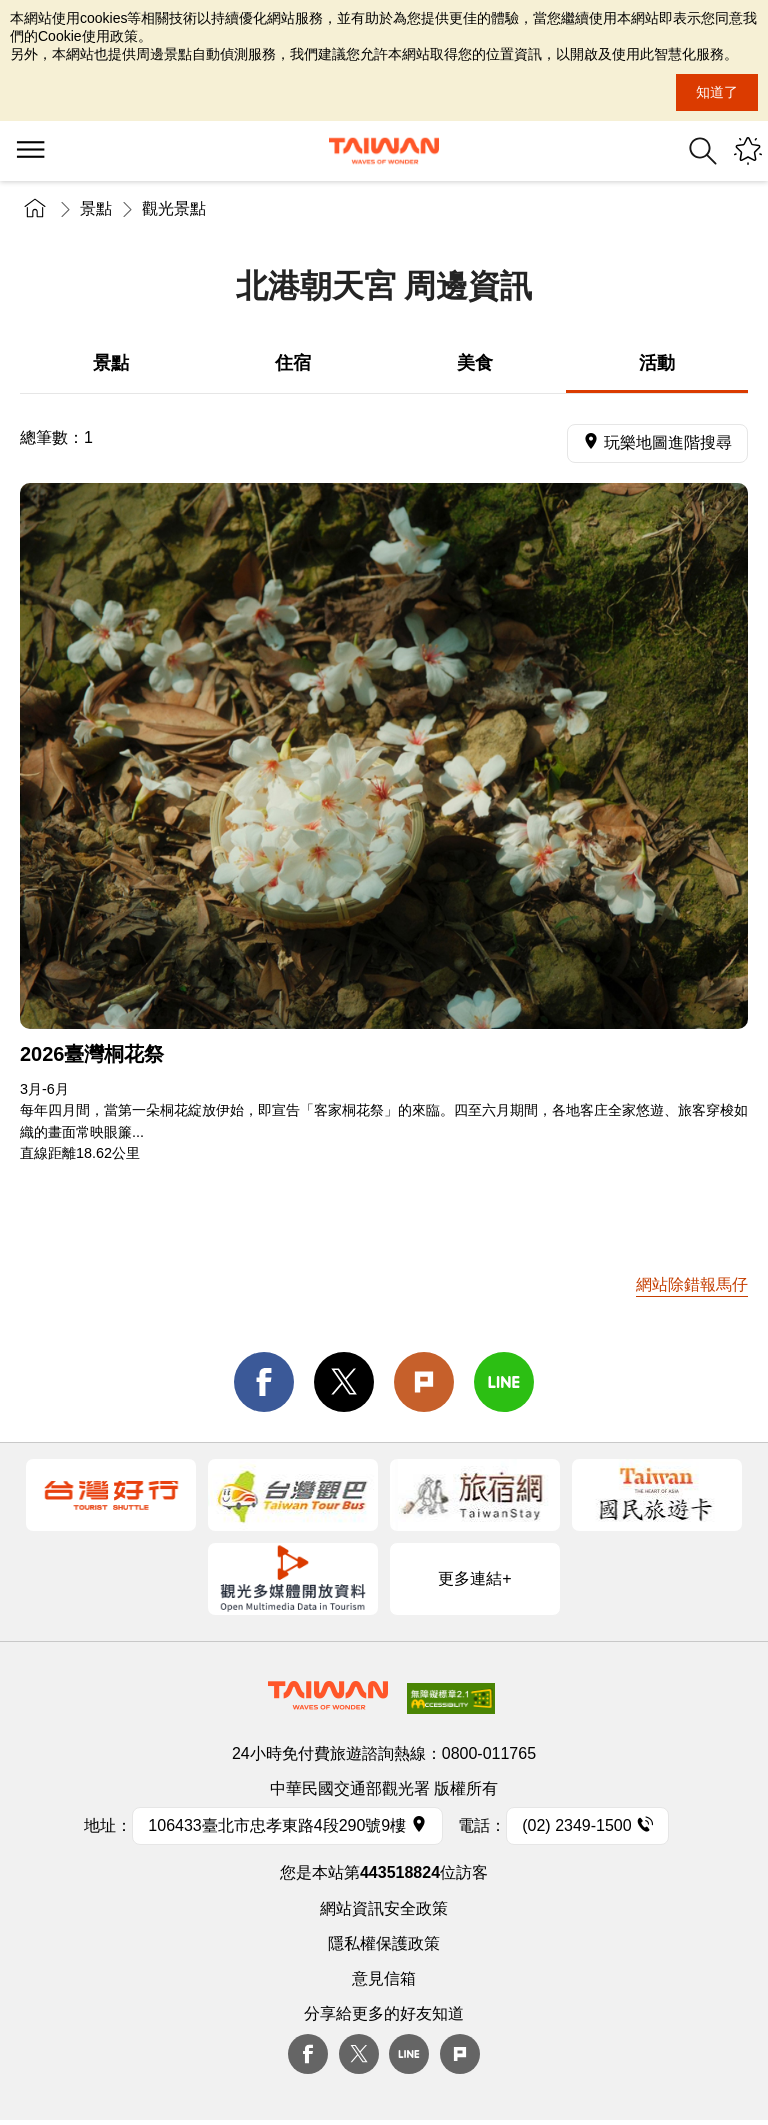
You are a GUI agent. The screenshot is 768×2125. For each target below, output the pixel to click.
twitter (344, 1382)
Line (409, 2054)
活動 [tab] (657, 363)
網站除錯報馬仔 (692, 1284)
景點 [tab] (111, 363)
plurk (460, 2054)
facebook (264, 1382)
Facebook (308, 2054)
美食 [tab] (475, 363)
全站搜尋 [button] (703, 151)
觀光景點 (174, 208)
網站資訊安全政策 (384, 1908)
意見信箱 (384, 1978)
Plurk (424, 1382)
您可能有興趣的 (748, 151)
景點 (96, 208)
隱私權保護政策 (384, 1943)
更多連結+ (474, 1578)
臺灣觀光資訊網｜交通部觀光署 (384, 151)
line (504, 1382)
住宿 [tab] (293, 363)
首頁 (35, 208)
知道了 (717, 92)
